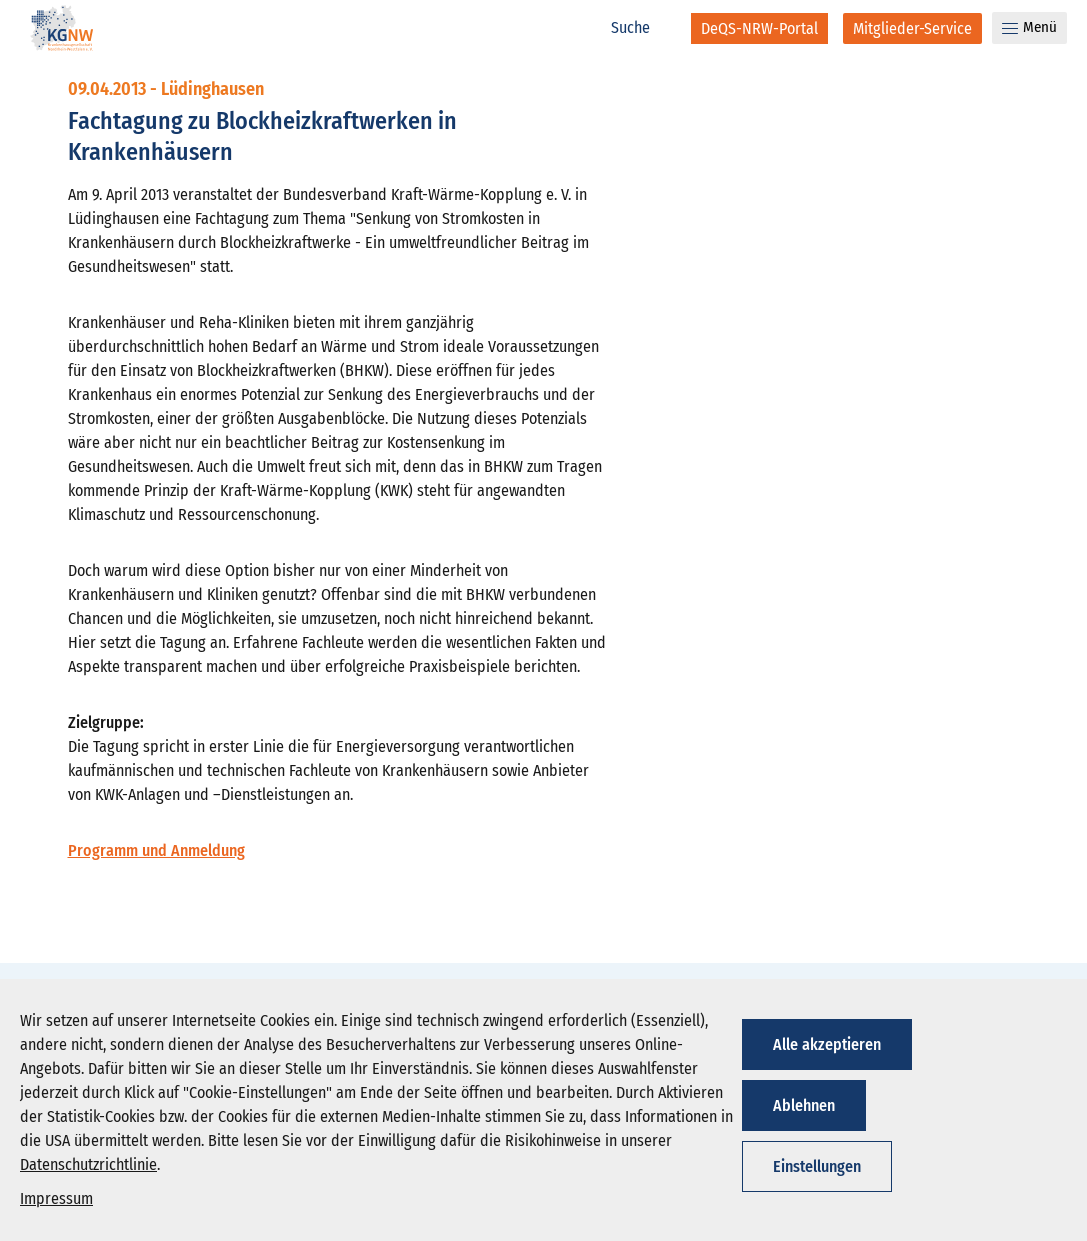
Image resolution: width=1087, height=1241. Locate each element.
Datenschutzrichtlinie (88, 1164)
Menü (1029, 27)
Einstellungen (817, 1166)
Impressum (56, 1198)
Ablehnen (804, 1105)
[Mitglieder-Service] (912, 28)
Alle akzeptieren (827, 1044)
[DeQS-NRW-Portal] (759, 28)
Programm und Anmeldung (156, 850)
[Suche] (641, 28)
